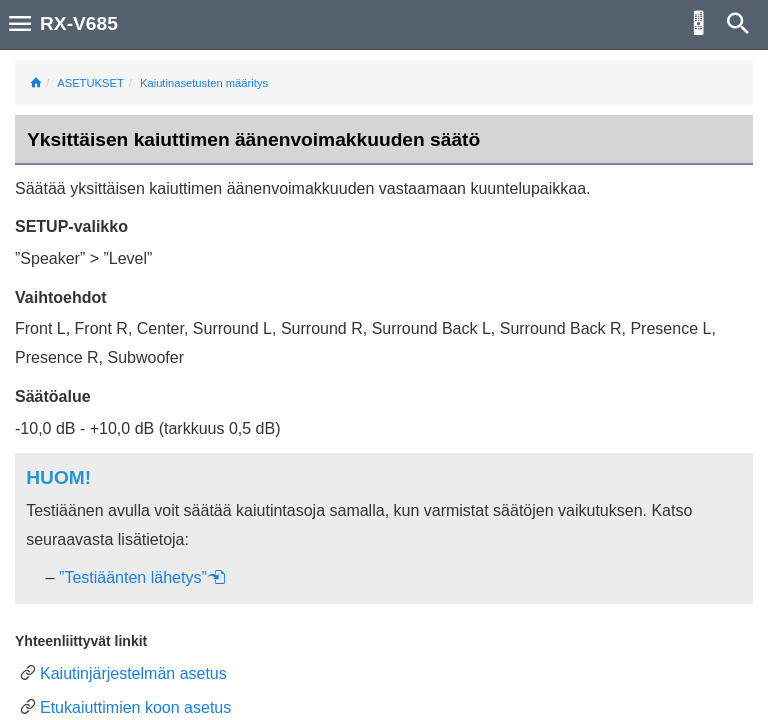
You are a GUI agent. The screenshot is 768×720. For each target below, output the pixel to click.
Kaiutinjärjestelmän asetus (133, 673)
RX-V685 (79, 23)
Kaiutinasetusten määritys (204, 83)
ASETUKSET (90, 83)
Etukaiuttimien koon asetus (135, 707)
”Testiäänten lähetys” (142, 577)
